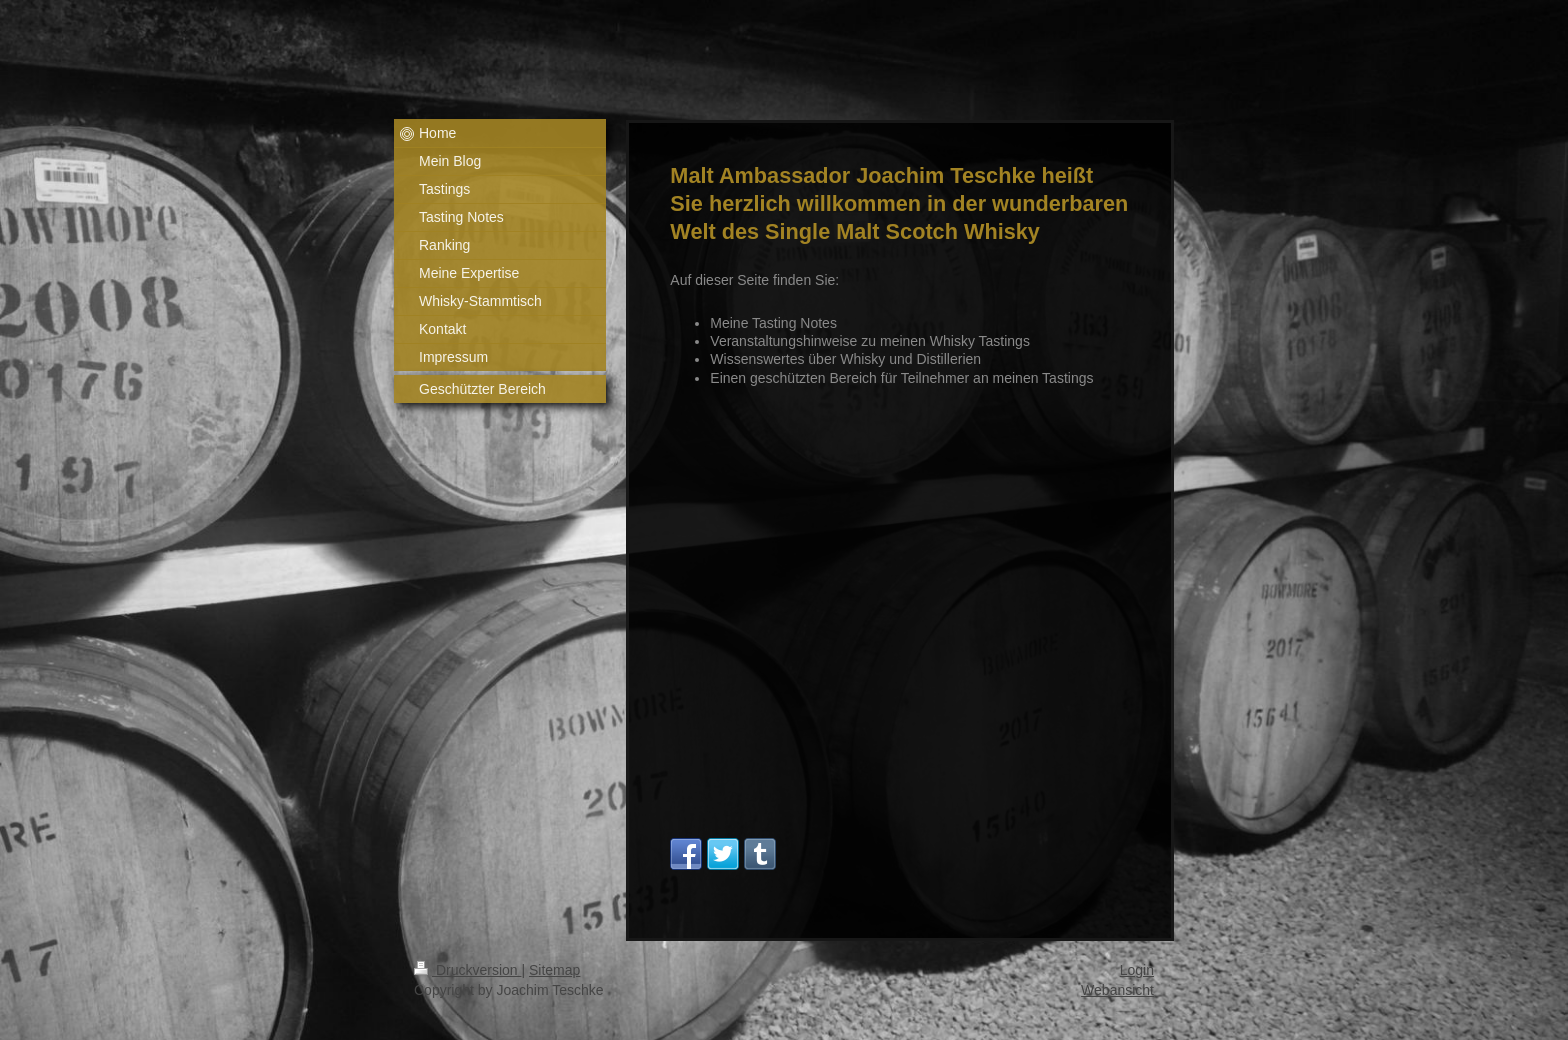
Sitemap (554, 970)
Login (1137, 970)
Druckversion (467, 970)
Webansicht (1117, 990)
